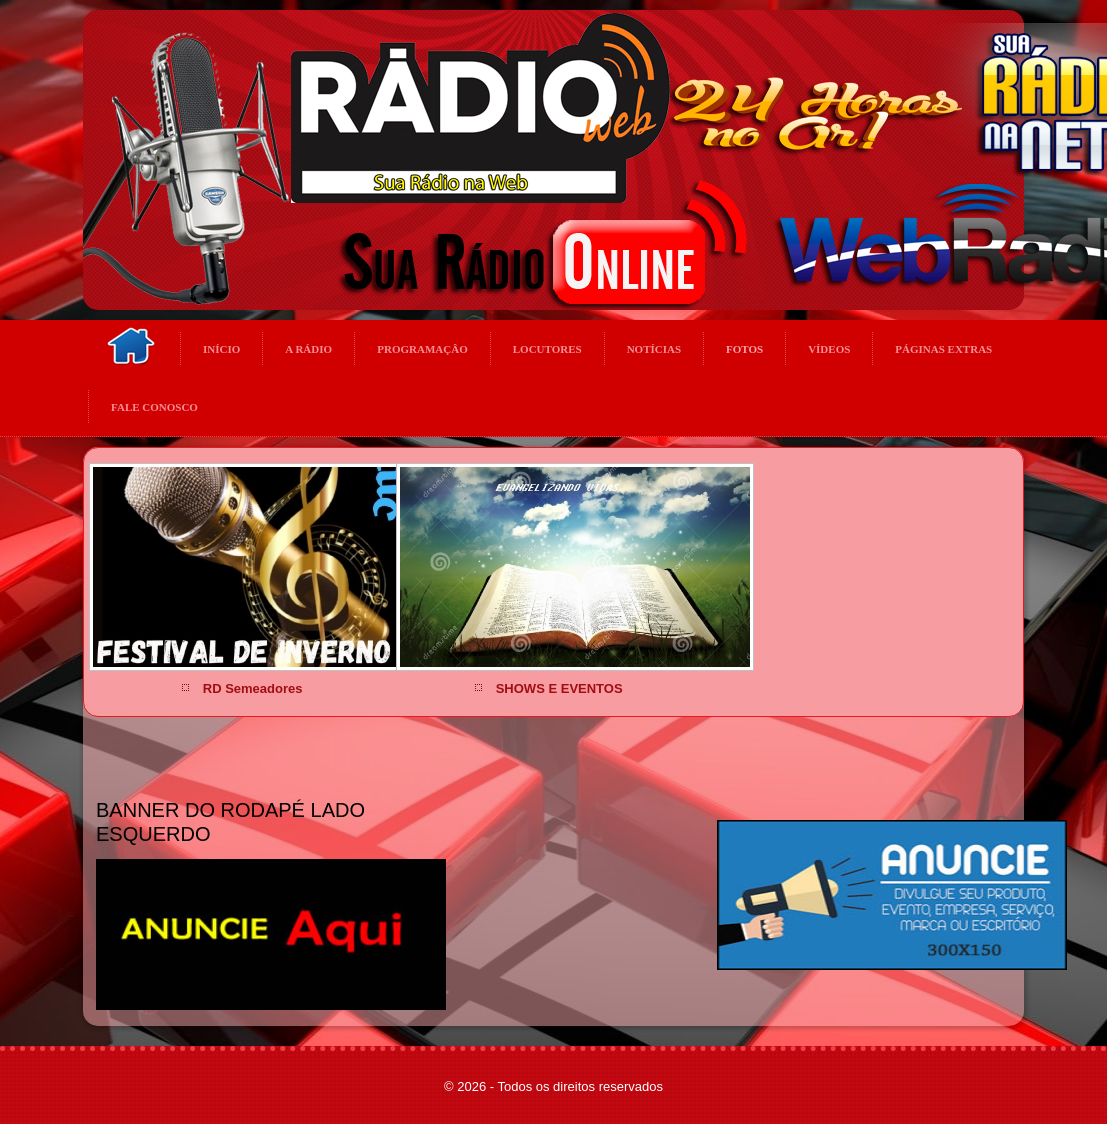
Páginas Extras (943, 349)
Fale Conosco (154, 407)
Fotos (744, 349)
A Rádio (308, 349)
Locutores (547, 349)
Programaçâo (422, 349)
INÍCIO (221, 349)
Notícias (654, 349)
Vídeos (829, 349)
